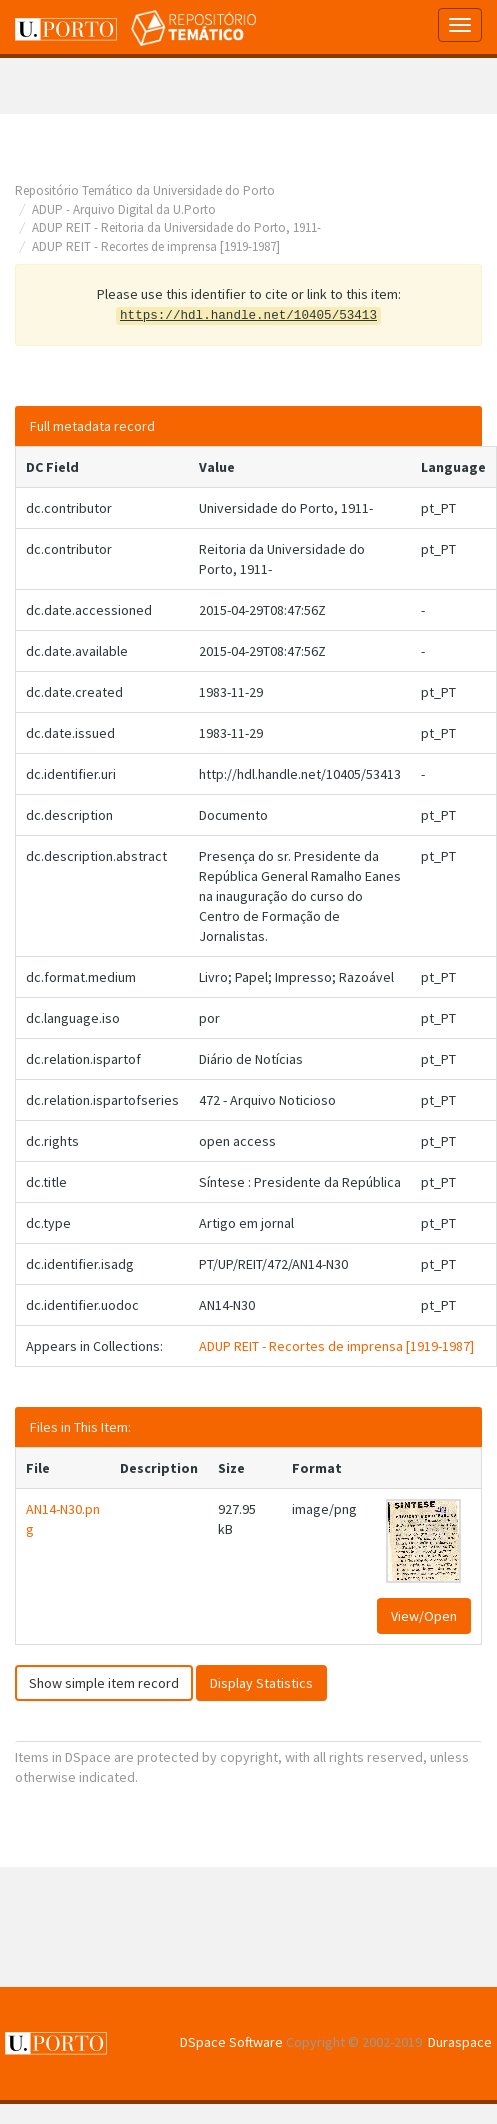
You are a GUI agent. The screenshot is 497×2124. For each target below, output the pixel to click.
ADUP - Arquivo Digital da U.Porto (124, 209)
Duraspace (460, 2042)
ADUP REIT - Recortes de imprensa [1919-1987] (156, 246)
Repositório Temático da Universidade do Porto (145, 190)
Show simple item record (104, 1683)
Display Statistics (261, 1683)
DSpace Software (231, 2042)
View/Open (424, 1616)
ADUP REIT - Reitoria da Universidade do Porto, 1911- (176, 227)
